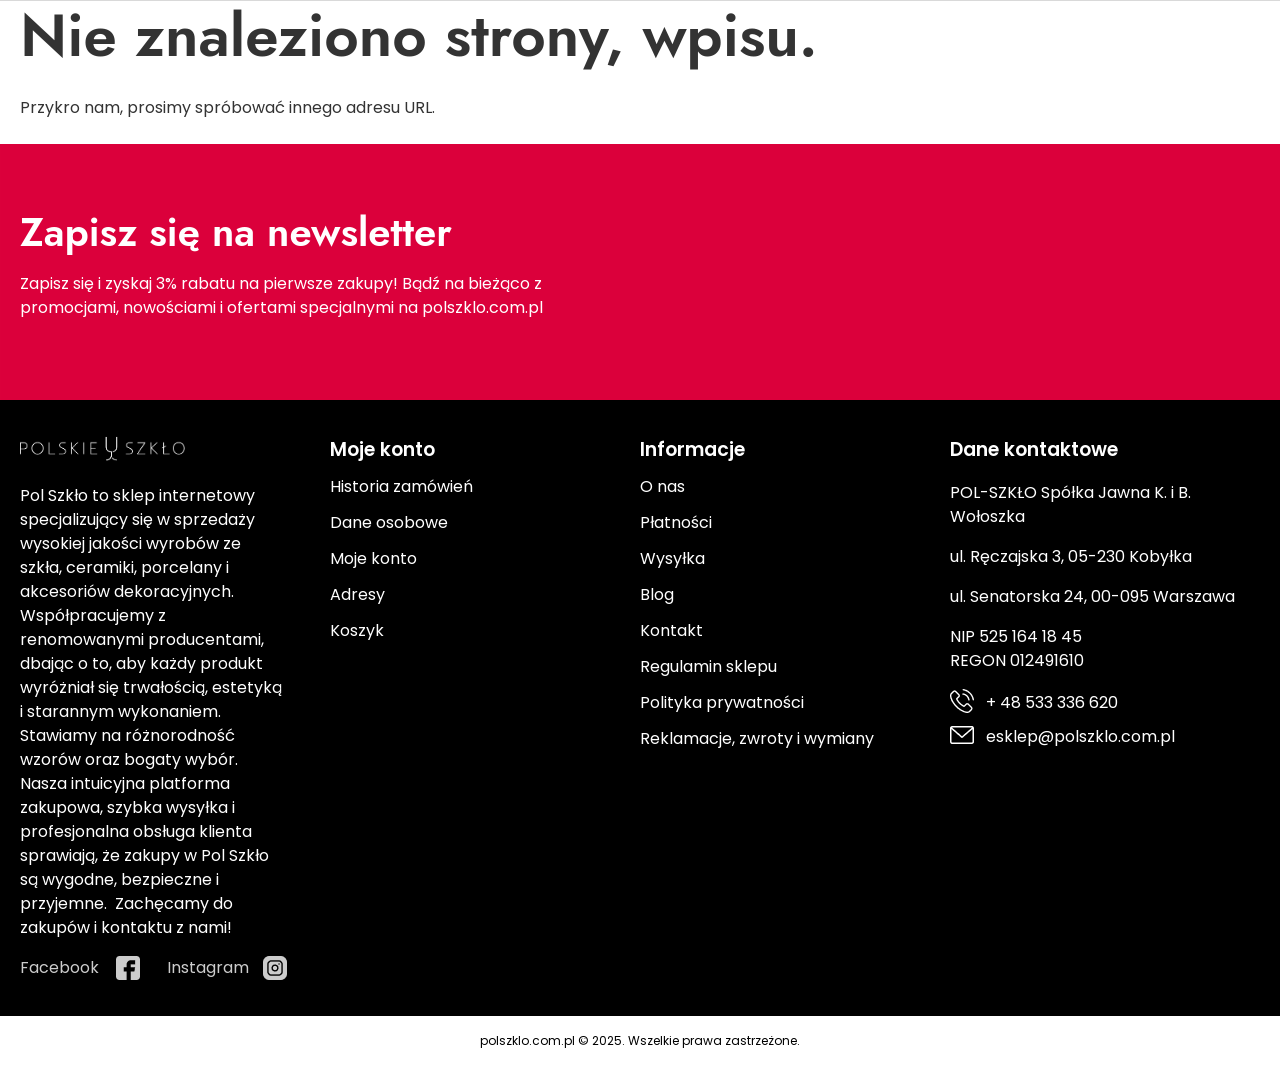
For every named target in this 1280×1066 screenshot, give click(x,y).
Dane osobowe (389, 522)
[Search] (778, 128)
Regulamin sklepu (708, 666)
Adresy (357, 594)
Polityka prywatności (722, 702)
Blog (657, 594)
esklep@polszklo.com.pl (148, 56)
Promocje (1010, 176)
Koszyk (357, 630)
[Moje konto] (1135, 122)
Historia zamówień (401, 486)
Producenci (1161, 176)
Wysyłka (672, 558)
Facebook (1066, 40)
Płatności (676, 522)
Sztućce (385, 176)
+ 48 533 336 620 (120, 20)
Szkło (243, 176)
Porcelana (89, 176)
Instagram (1219, 40)
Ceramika (544, 176)
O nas (662, 486)
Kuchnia (703, 176)
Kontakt (671, 630)
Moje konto (373, 558)
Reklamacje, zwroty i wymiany (757, 738)
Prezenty (859, 176)
